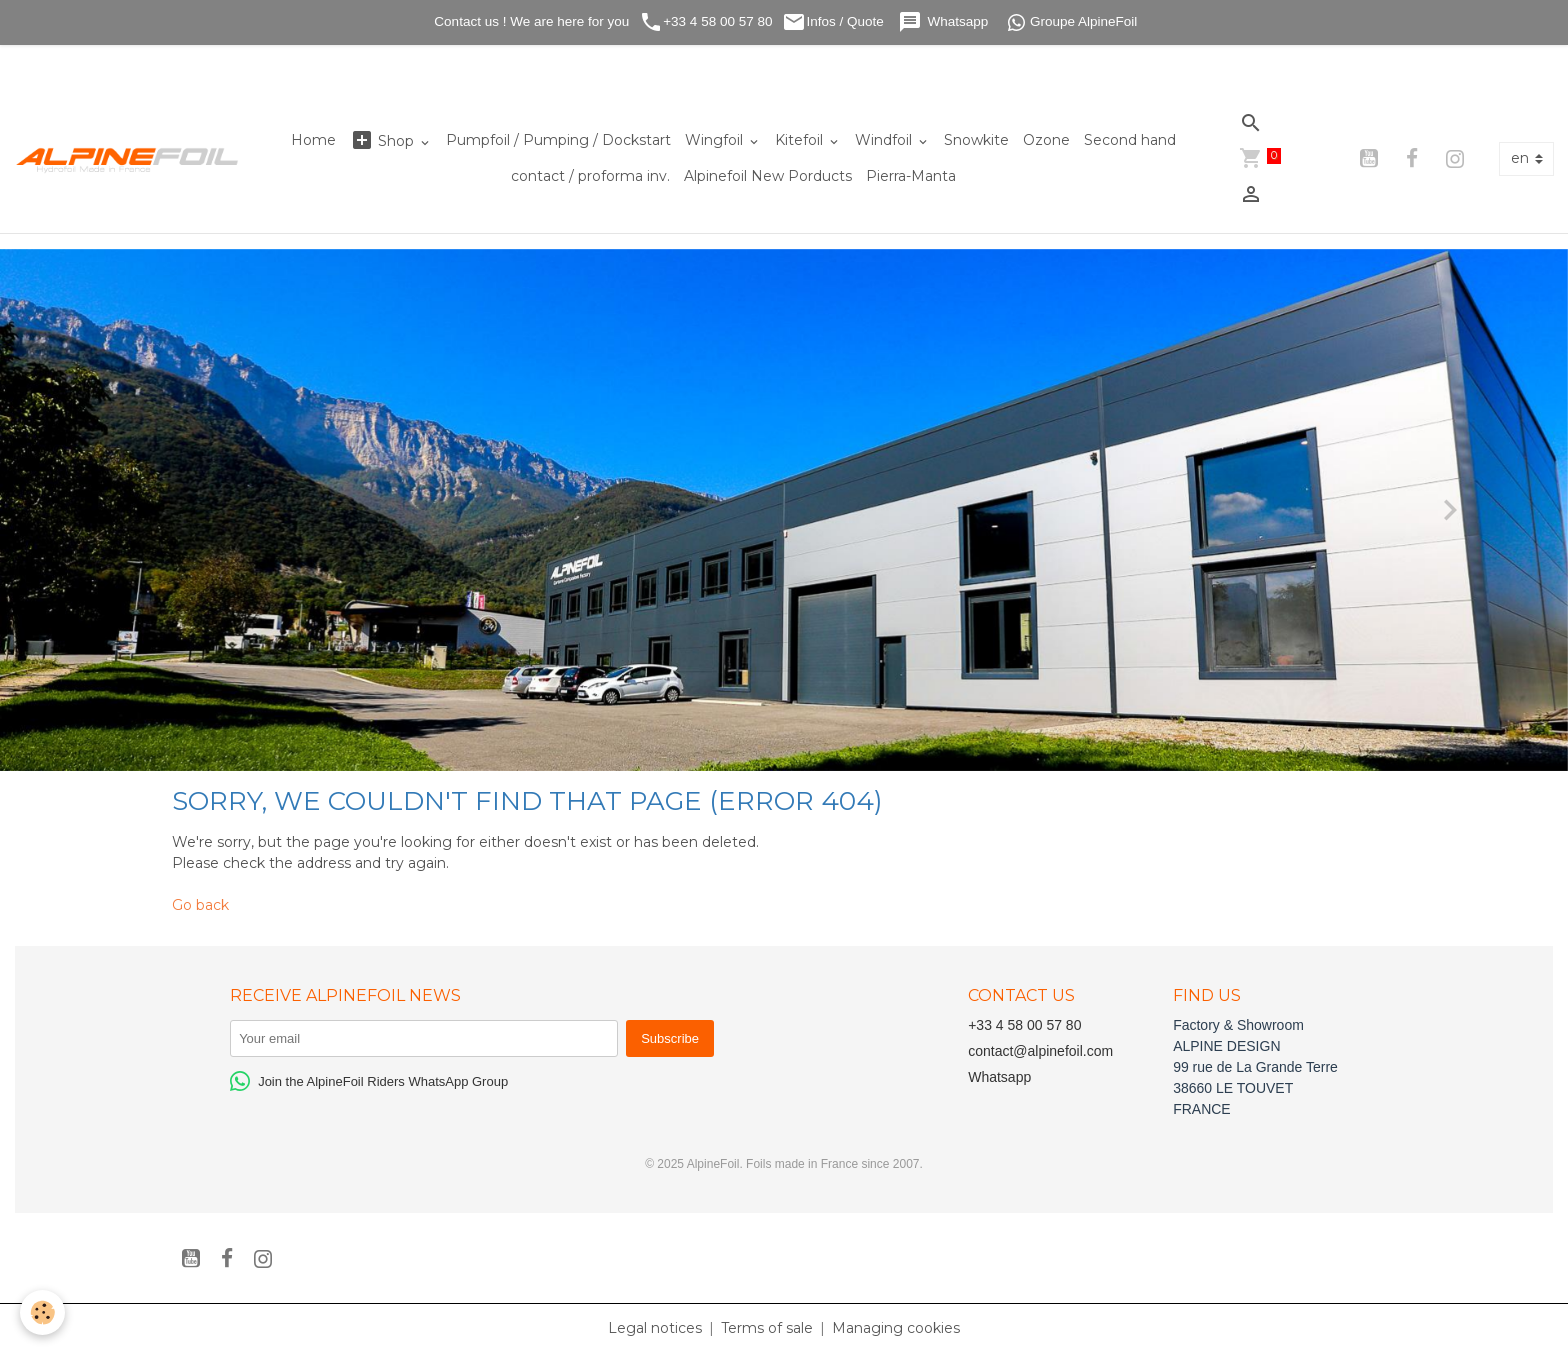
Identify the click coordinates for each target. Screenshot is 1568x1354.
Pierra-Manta (911, 176)
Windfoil (885, 140)
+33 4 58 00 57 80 (705, 22)
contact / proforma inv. (590, 176)
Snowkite (976, 140)
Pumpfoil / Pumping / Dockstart (558, 140)
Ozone (1046, 140)
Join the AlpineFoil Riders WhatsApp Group (369, 1081)
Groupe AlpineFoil (1072, 22)
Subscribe (670, 1038)
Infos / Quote (834, 22)
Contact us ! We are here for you (530, 21)
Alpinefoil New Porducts (768, 176)
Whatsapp (945, 22)
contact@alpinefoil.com (1040, 1051)
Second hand (1130, 140)
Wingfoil (716, 140)
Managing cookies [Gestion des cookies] (896, 1328)
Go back (200, 905)
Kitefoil (801, 140)
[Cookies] (42, 1312)
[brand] (128, 159)
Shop (384, 140)
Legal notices (655, 1328)
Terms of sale (767, 1328)
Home (313, 140)
